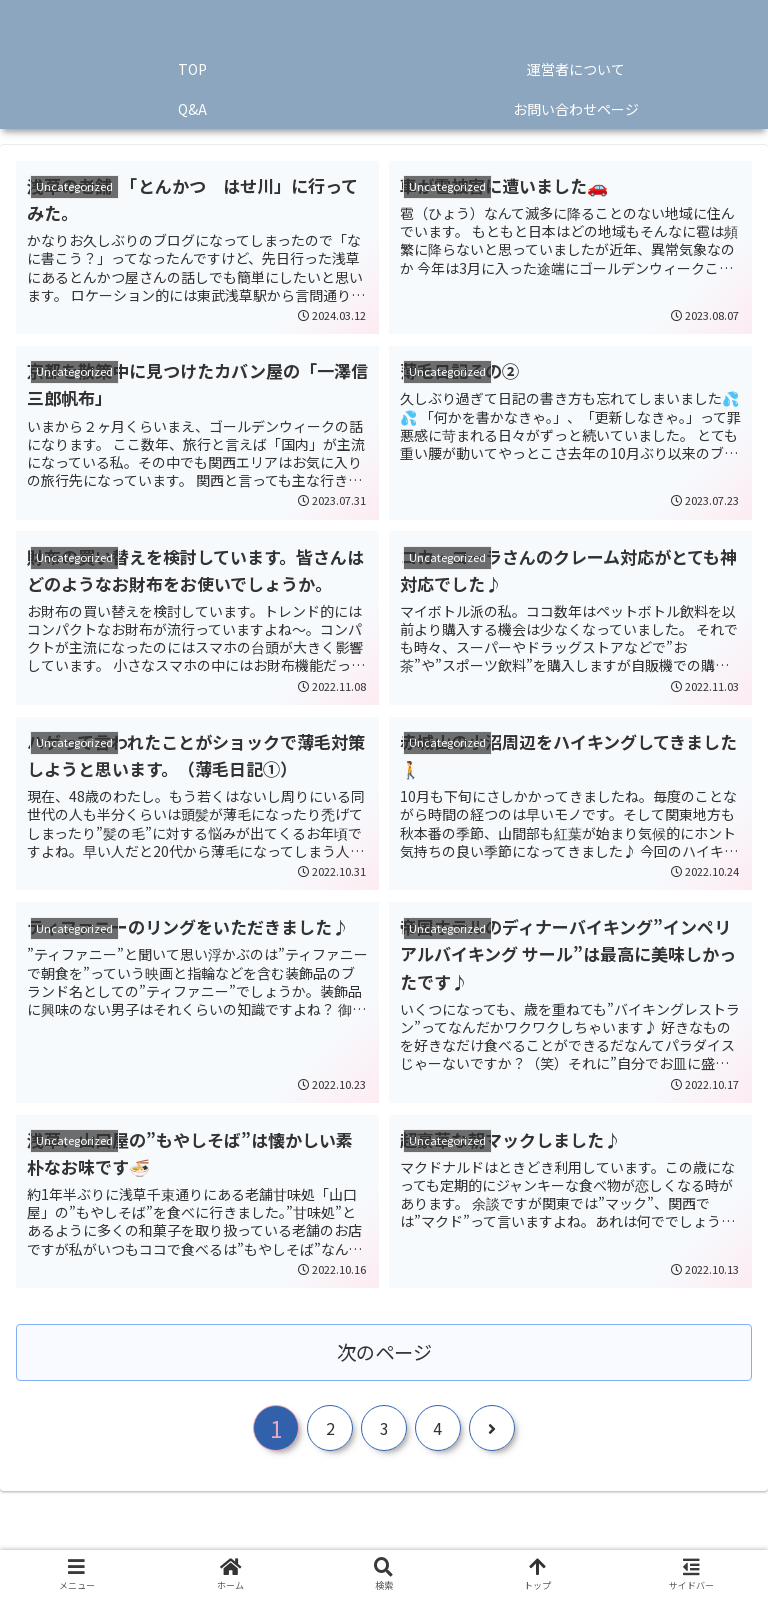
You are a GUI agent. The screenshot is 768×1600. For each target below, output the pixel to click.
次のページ (384, 1352)
